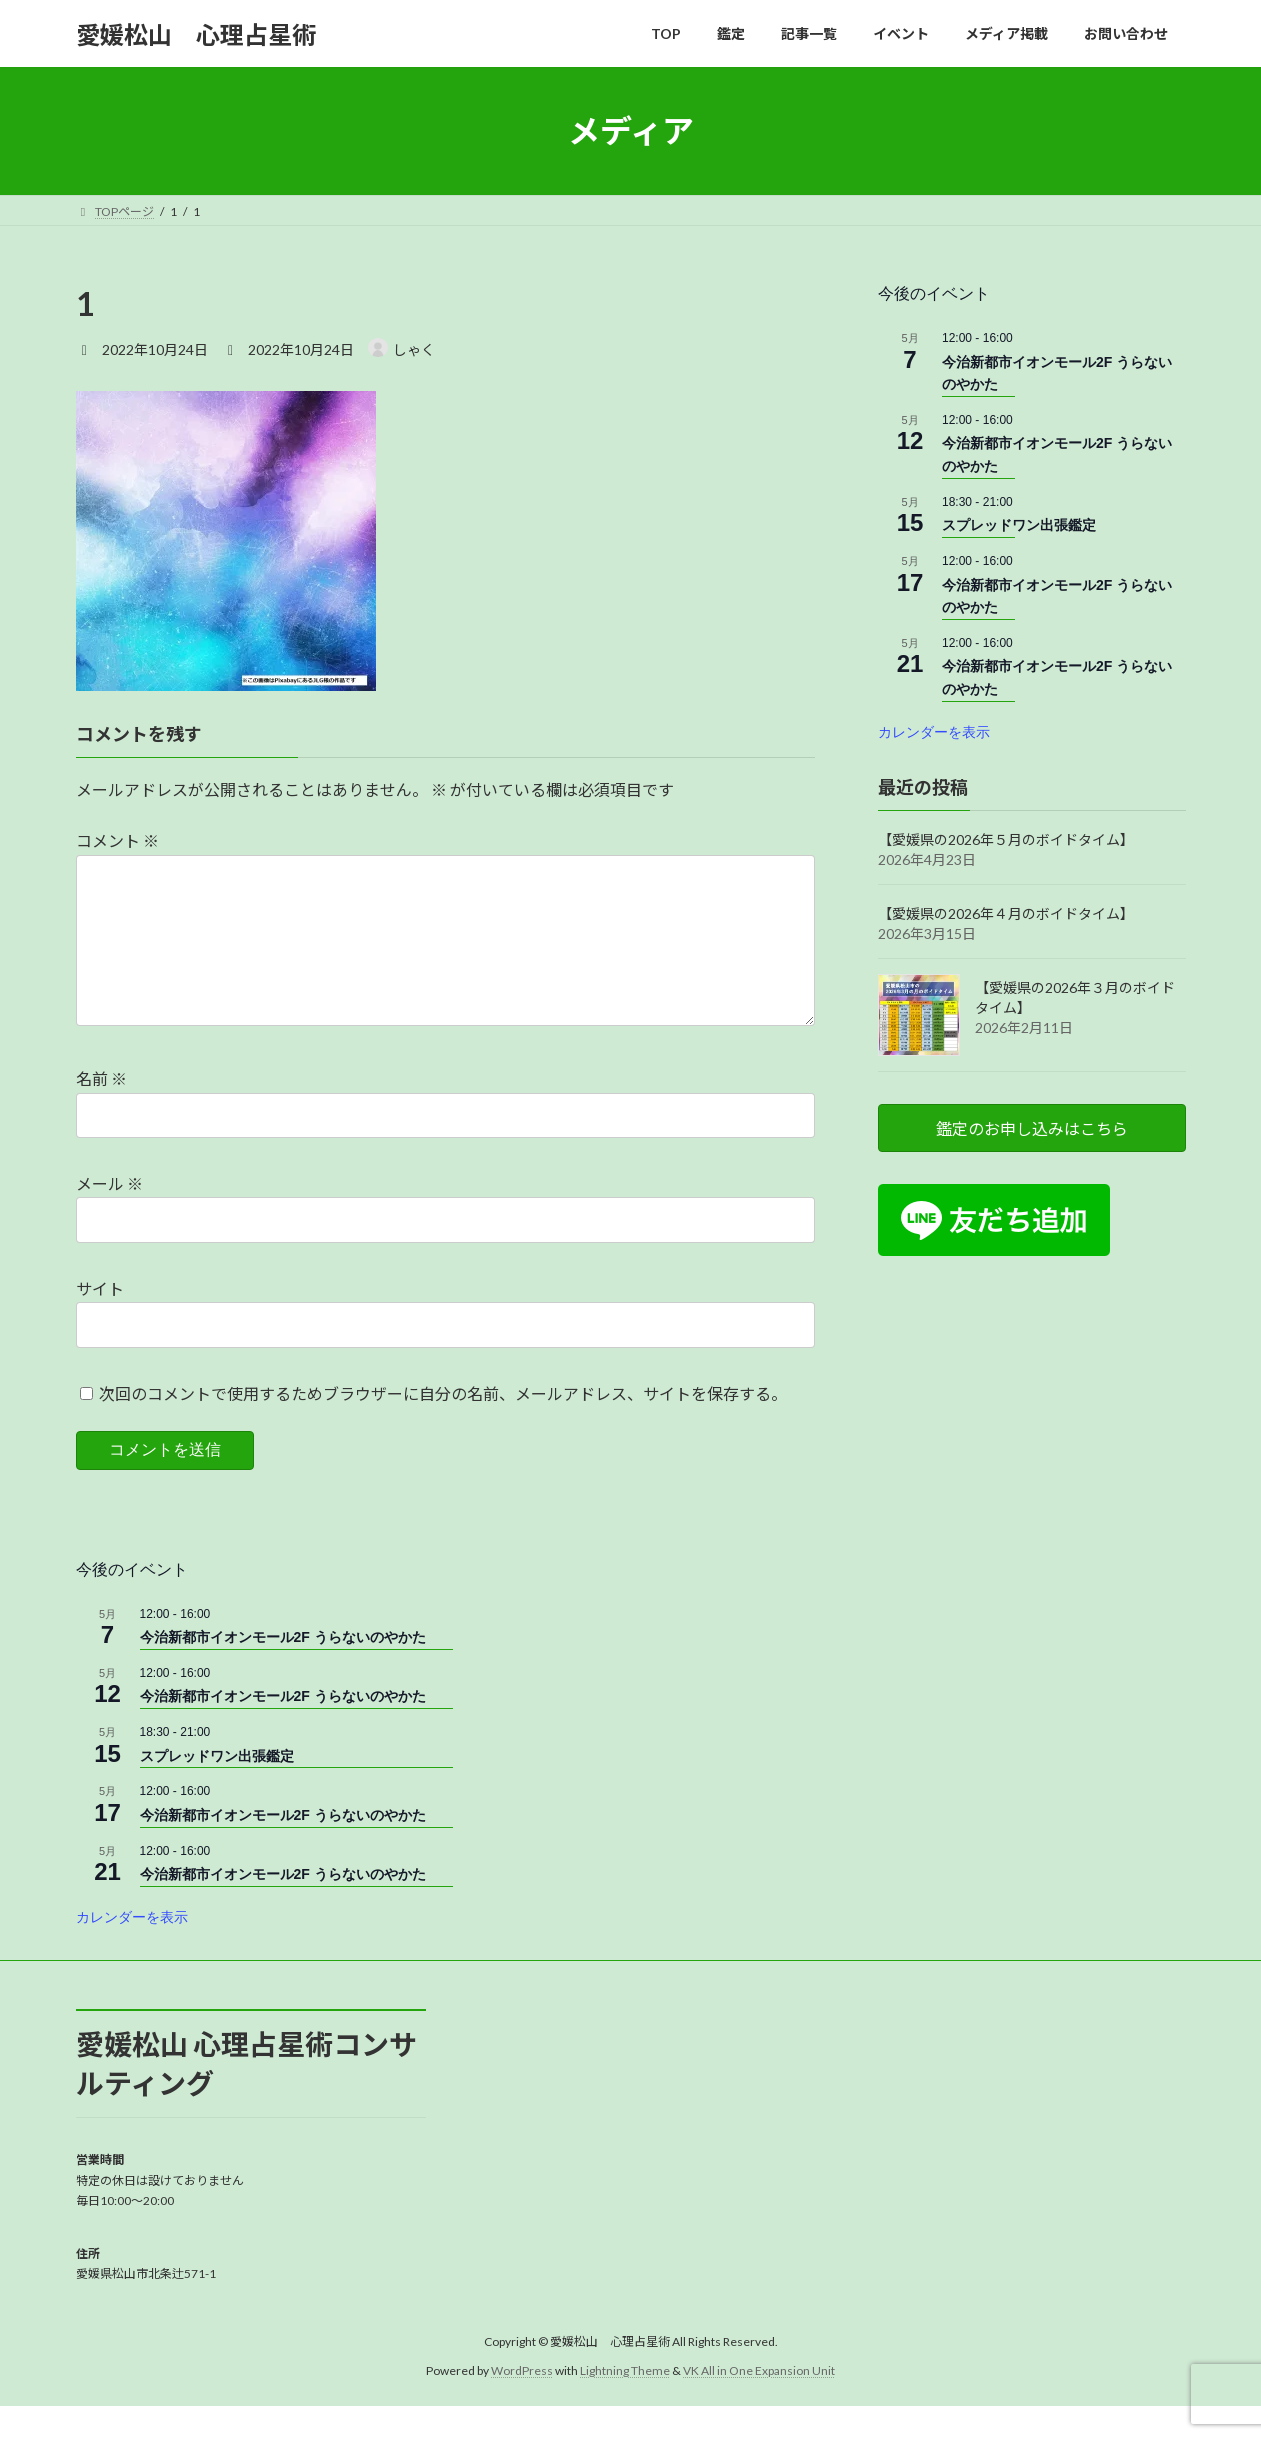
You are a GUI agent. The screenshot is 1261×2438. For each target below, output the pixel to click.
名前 (101, 1110)
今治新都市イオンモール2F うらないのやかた (283, 1669)
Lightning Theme (625, 2402)
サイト (100, 1320)
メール (109, 1215)
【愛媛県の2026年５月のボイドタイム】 (1006, 839)
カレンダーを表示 (934, 732)
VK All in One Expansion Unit (759, 2402)
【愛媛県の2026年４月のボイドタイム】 (1006, 913)
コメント (117, 840)
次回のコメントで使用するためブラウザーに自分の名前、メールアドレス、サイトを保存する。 (443, 1424)
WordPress (522, 2402)
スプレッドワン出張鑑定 (1019, 526)
